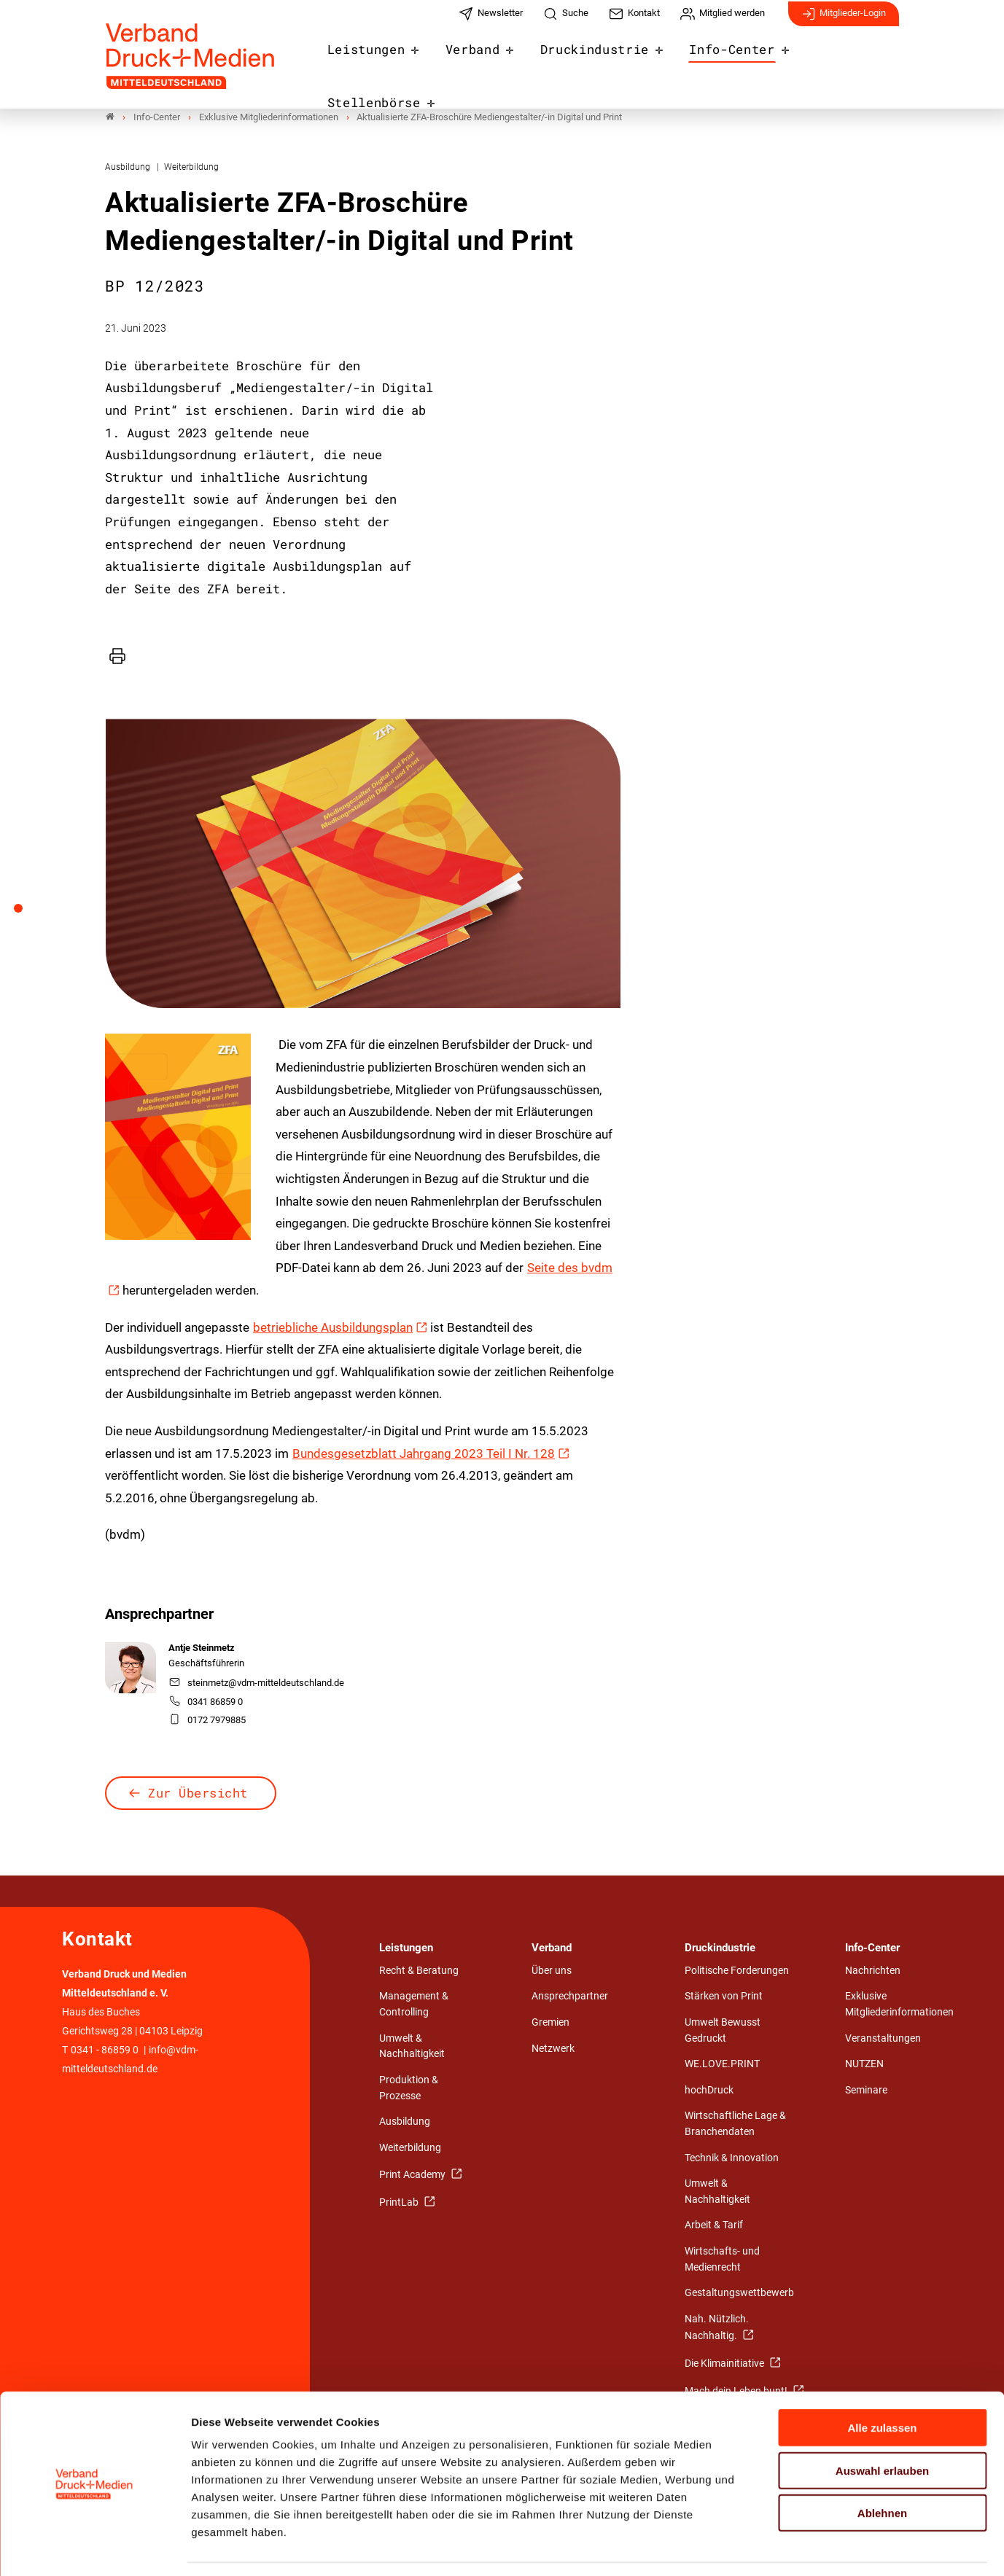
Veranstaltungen (883, 2038)
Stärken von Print (724, 1997)
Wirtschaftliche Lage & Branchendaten (735, 2124)
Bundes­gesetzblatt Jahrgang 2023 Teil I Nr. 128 (423, 1453)
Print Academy (413, 2175)
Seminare (866, 2090)
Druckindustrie (592, 59)
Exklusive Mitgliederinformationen (899, 2005)
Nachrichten (872, 1970)
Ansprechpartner (570, 1997)
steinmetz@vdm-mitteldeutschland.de (256, 1683)
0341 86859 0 (206, 1701)
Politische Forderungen (737, 1970)
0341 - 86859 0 (105, 2051)
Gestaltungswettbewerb (739, 2293)
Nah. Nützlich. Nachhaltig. (717, 2328)
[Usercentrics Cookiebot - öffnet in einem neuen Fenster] (94, 2548)
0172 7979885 (207, 1720)
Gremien (550, 2023)
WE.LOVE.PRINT (722, 2064)
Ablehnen (882, 2469)
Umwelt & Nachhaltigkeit (412, 2046)
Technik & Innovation (732, 2158)
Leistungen (378, 59)
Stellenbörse (843, 59)
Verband (478, 59)
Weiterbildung (410, 2148)
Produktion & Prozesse (408, 2088)
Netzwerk (553, 2048)
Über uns (552, 1970)
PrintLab (400, 2202)
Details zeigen (776, 2547)
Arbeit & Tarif (714, 2226)
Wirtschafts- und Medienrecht (722, 2259)
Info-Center (721, 59)
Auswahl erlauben (882, 2427)
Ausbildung (404, 2122)
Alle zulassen (882, 2384)
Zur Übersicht (198, 1792)
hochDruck (709, 2090)
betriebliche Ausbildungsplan (333, 1327)
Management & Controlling (413, 2005)
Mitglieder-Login (843, 20)
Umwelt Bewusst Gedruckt (722, 2031)
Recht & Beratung (419, 1970)
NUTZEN (864, 2064)
